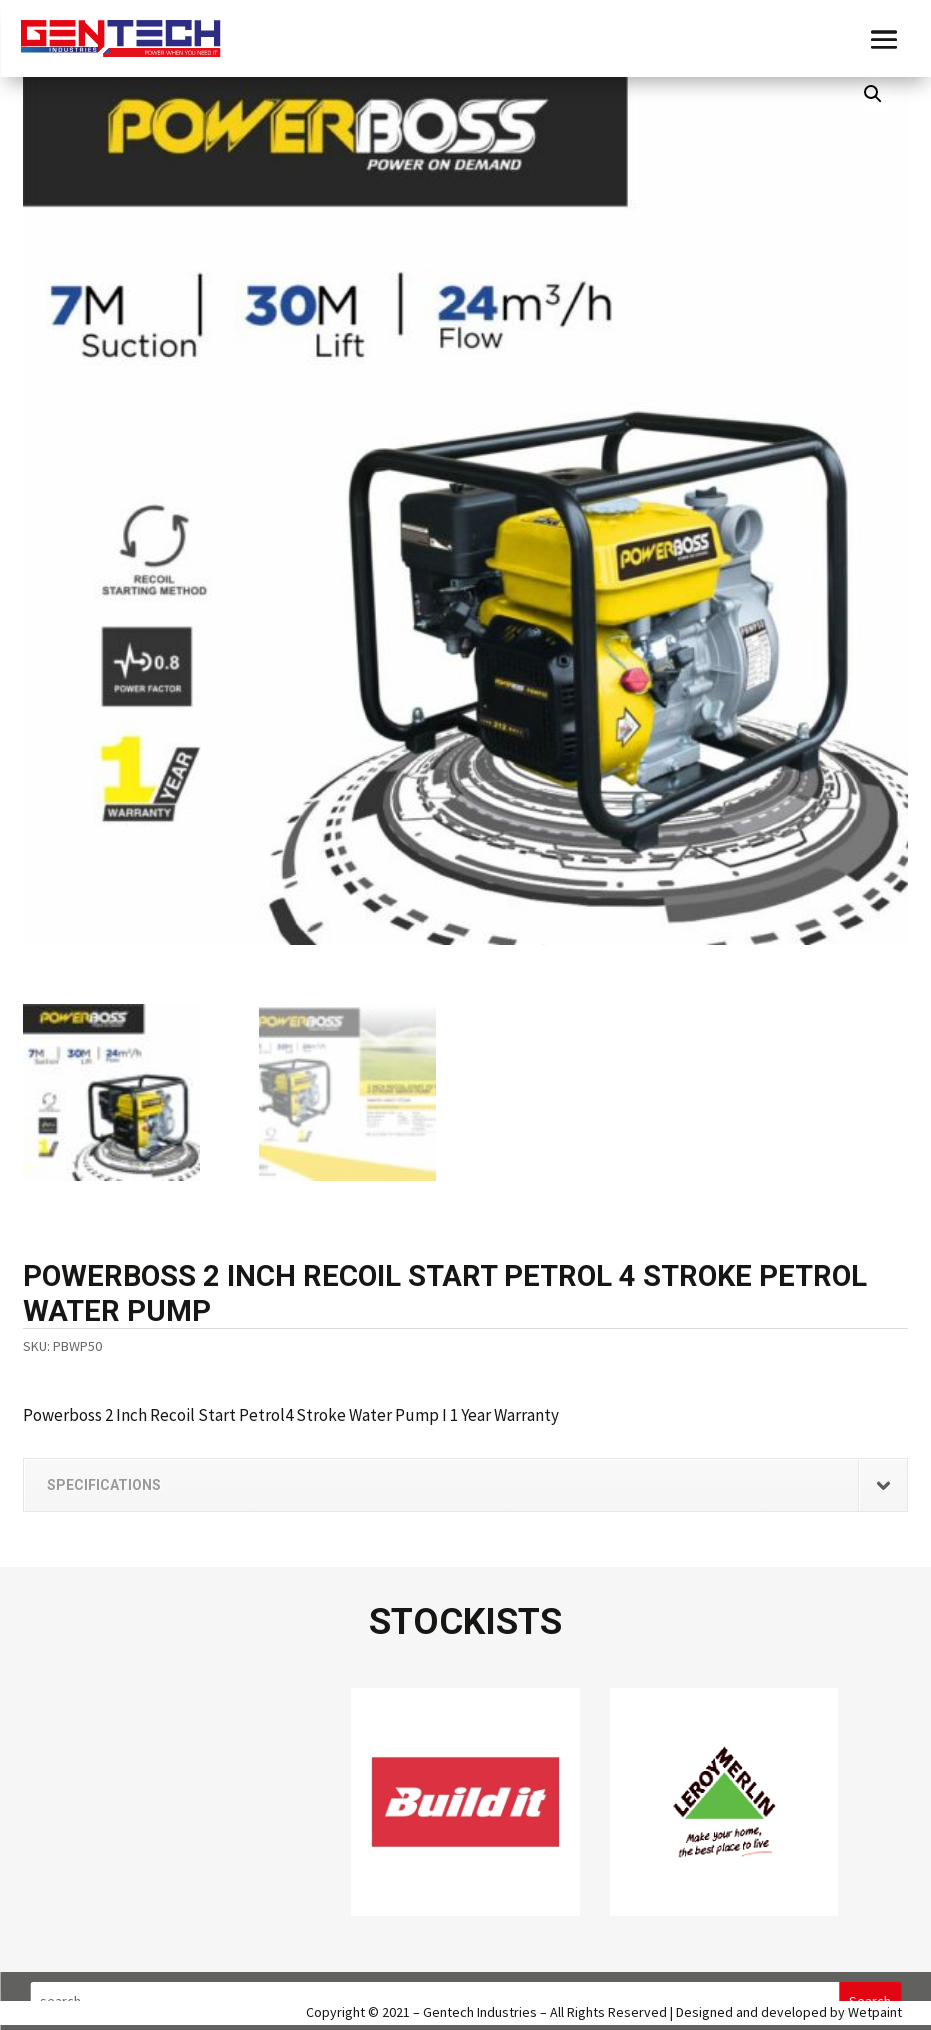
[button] (873, 94)
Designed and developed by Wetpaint (789, 2012)
